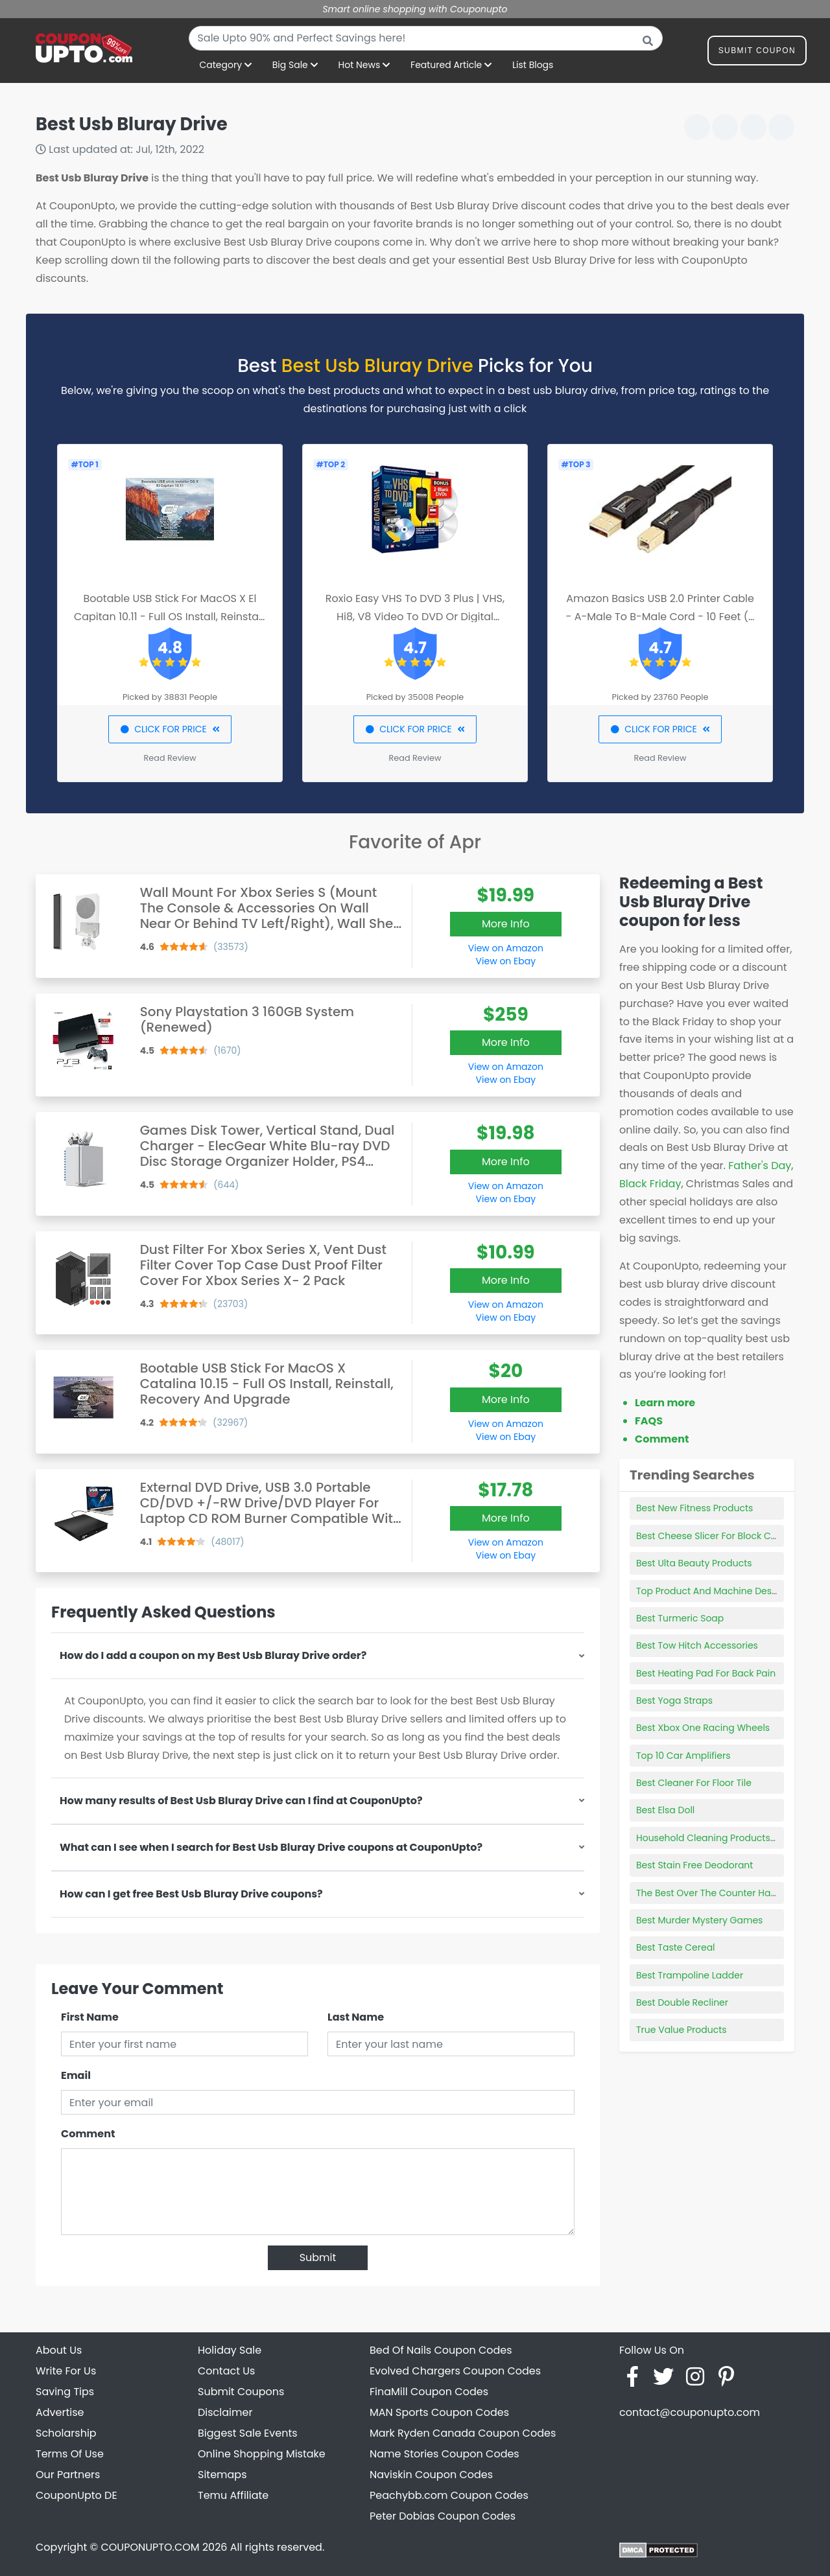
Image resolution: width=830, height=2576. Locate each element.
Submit (318, 2257)
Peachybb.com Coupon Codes (449, 2495)
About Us (59, 2350)
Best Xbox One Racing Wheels (703, 1727)
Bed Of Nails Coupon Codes (441, 2350)
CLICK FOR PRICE (170, 729)
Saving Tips (65, 2391)
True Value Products (681, 2029)
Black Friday (650, 1183)
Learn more (665, 1402)
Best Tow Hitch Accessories (697, 1645)
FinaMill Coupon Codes (429, 2391)
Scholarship (66, 2433)
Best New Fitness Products (694, 1508)
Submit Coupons (241, 2391)
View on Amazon (505, 948)
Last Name (355, 2017)
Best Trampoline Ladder (689, 1975)
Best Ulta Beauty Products (694, 1563)
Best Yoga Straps (674, 1700)
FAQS (649, 1420)
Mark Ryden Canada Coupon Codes (463, 2433)
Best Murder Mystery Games (699, 1920)
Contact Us (226, 2370)
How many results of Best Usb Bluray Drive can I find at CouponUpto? (241, 1800)
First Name (90, 2017)
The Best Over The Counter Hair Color (719, 1892)
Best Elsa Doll (665, 1810)
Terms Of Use (70, 2453)
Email (76, 2075)
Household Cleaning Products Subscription (732, 1837)
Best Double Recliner (682, 2002)
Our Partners (68, 2474)
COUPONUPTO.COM (150, 2547)
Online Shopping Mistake (262, 2453)
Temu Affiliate (233, 2495)
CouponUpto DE (76, 2495)
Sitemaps (222, 2474)
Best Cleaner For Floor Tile (694, 1782)
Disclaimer (225, 2412)
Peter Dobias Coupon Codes (443, 2516)
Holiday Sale (229, 2350)
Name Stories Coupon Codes (444, 2453)
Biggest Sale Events (248, 2433)
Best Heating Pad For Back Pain (706, 1673)
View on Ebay (506, 961)
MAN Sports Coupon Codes (439, 2412)
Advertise (60, 2412)
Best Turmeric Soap (680, 1618)
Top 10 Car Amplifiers (683, 1755)
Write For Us (66, 2370)
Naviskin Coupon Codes (431, 2474)
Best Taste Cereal (675, 1947)
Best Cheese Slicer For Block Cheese (717, 1535)
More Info (506, 923)
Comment (88, 2133)
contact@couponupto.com (689, 2412)
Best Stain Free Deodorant (694, 1865)
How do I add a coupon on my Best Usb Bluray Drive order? (213, 1655)
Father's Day (759, 1165)
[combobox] (426, 38)
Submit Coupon (757, 53)
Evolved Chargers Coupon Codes (455, 2370)
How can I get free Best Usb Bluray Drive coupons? (191, 1893)
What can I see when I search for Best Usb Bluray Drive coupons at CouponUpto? (271, 1847)
